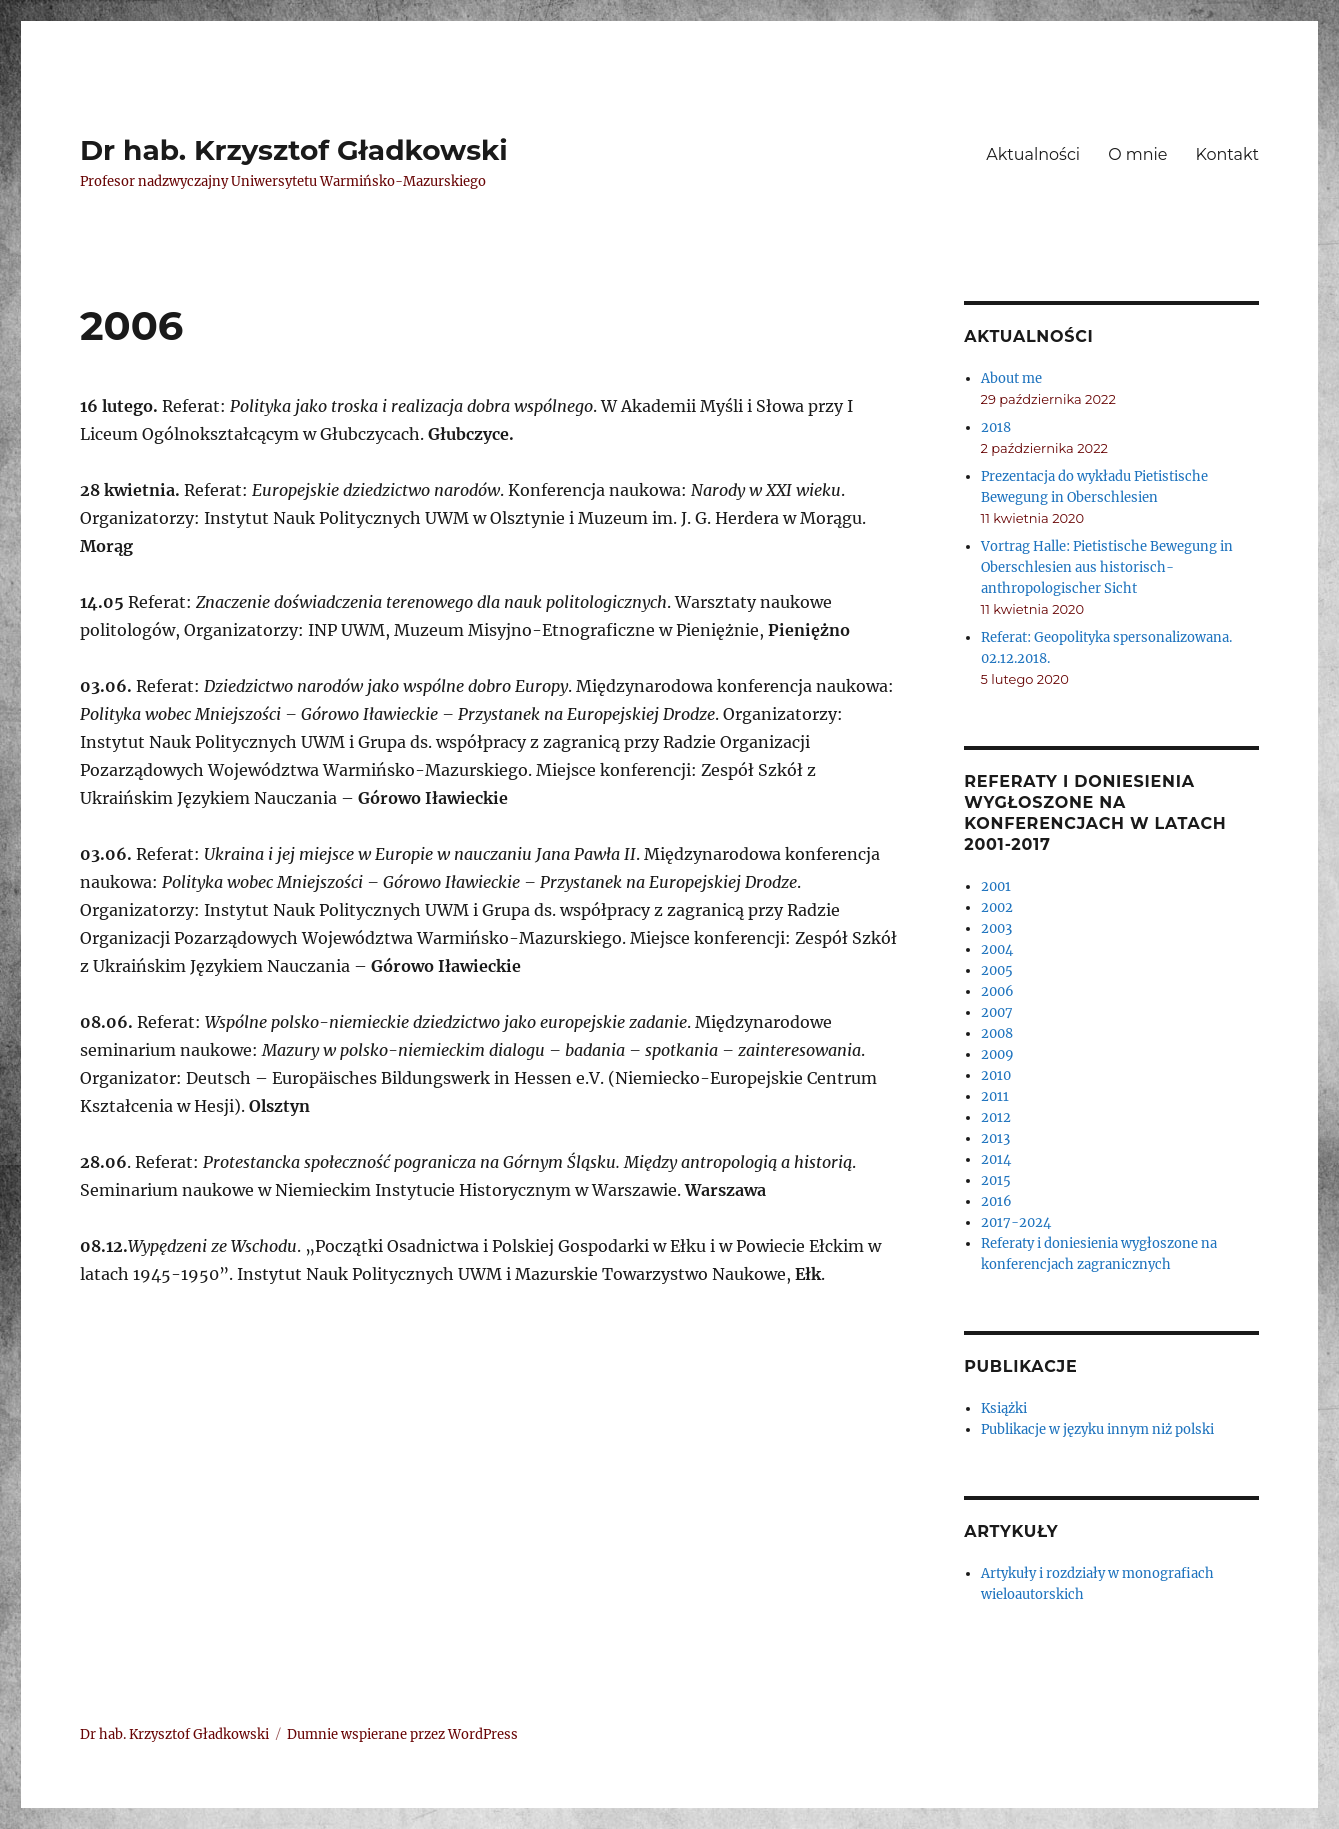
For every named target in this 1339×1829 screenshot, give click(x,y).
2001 (996, 886)
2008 (997, 1033)
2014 (996, 1159)
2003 (996, 928)
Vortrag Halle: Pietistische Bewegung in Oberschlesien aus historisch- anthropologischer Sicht (1107, 567)
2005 (997, 970)
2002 (997, 907)
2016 (996, 1201)
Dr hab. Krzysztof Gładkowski (294, 150)
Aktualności (1033, 154)
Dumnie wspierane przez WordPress (402, 1734)
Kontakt (1228, 154)
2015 (996, 1180)
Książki (1004, 1408)
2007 (997, 1012)
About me (1011, 378)
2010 (996, 1075)
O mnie (1137, 154)
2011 (995, 1096)
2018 (996, 427)
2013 (995, 1138)
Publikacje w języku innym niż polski (1097, 1429)
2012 (996, 1117)
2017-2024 (1016, 1222)
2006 (997, 991)
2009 (997, 1054)
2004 (997, 949)
